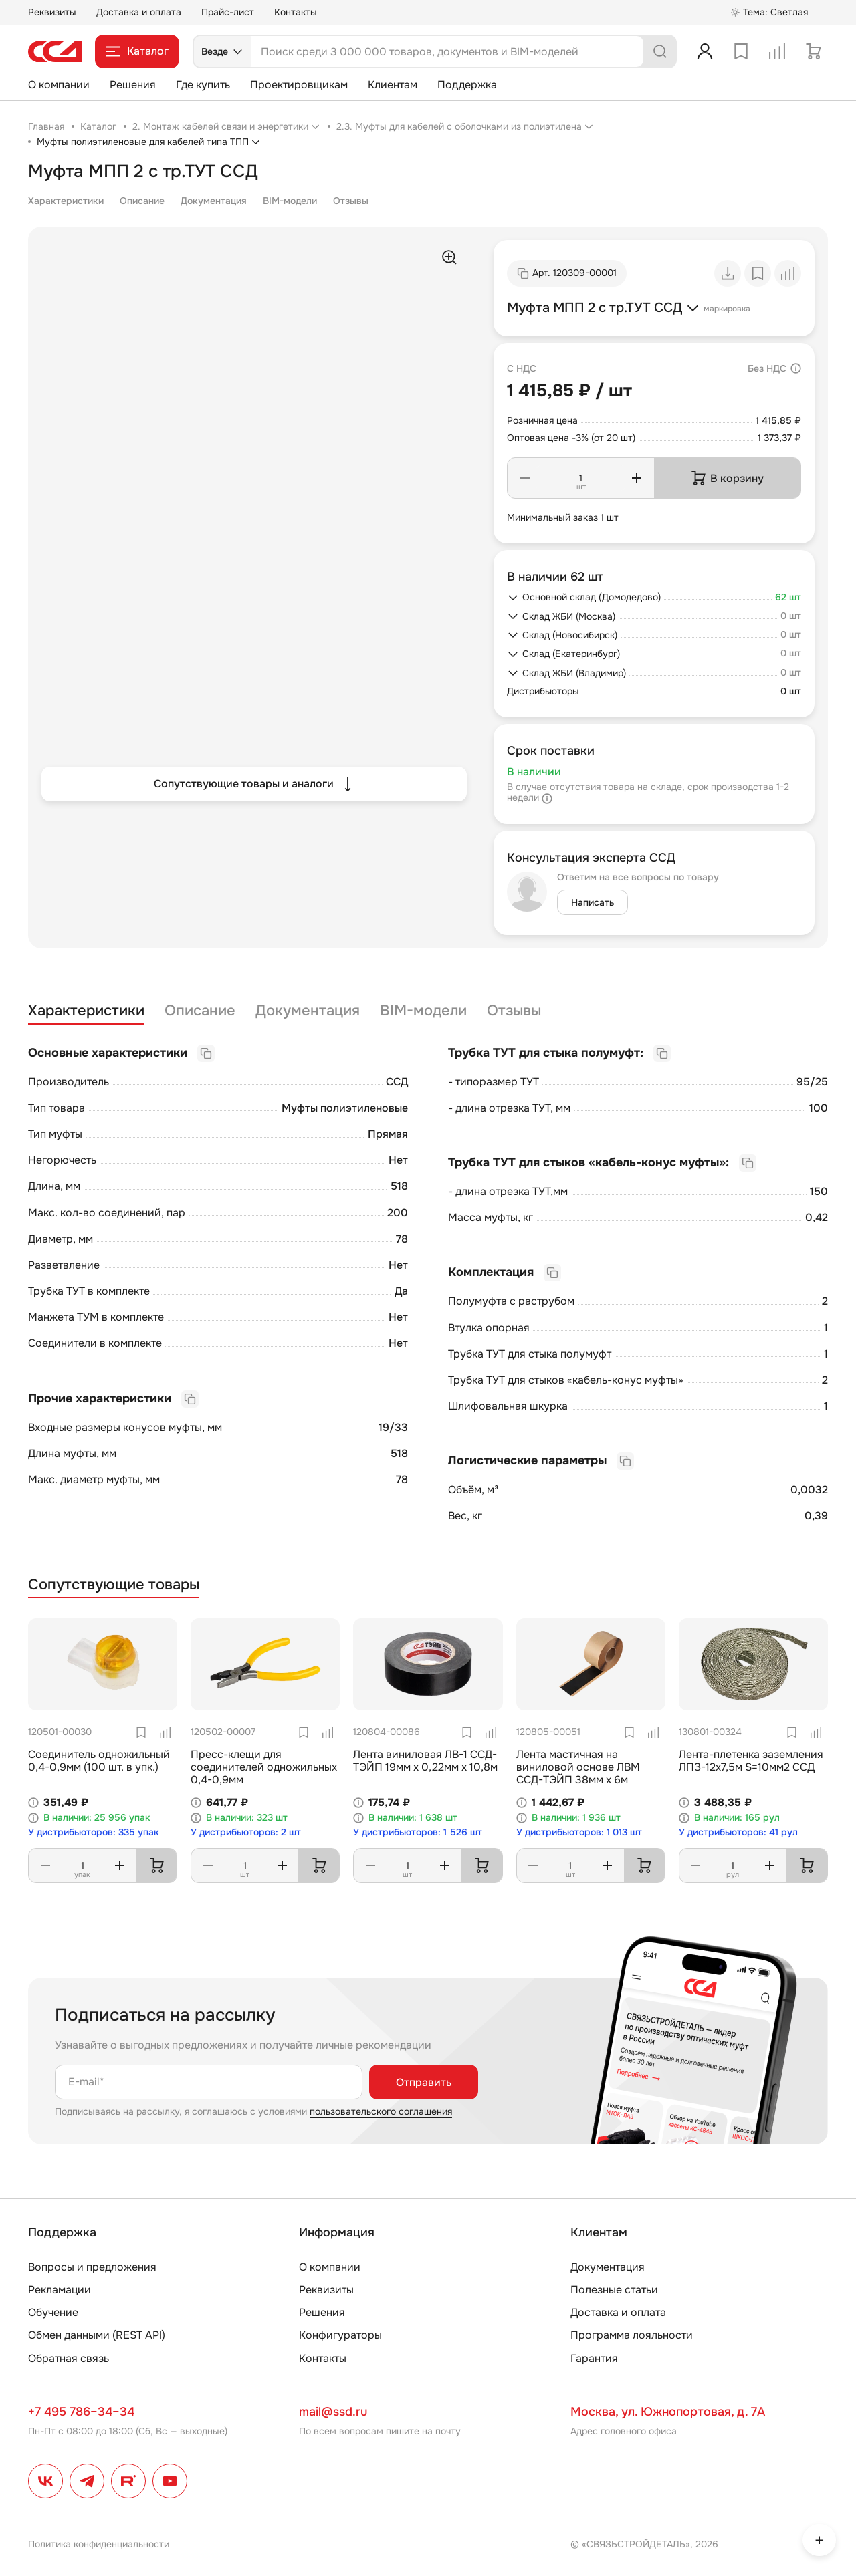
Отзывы (350, 201)
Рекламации (59, 2290)
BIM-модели (290, 201)
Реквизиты (52, 12)
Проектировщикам (299, 85)
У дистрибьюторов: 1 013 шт (579, 1832)
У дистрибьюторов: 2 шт (246, 1832)
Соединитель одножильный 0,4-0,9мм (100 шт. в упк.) (99, 1760)
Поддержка (467, 85)
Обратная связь (68, 2358)
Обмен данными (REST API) (96, 2335)
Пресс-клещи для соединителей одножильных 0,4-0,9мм (264, 1767)
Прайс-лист (227, 12)
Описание (142, 201)
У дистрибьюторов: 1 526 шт (417, 1832)
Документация (214, 201)
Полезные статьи (614, 2290)
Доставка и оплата (138, 12)
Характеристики (66, 201)
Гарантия (594, 2358)
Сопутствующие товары (113, 1585)
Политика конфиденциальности (98, 2544)
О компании (59, 85)
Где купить (203, 85)
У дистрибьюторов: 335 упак (93, 1832)
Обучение (53, 2312)
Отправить (423, 2082)
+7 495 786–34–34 (81, 2411)
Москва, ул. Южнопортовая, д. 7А (667, 2411)
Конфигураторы (340, 2335)
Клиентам (392, 85)
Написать (592, 902)
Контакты (295, 12)
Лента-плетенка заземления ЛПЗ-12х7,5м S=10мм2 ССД (751, 1760)
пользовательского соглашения (381, 2111)
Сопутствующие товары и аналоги (254, 784)
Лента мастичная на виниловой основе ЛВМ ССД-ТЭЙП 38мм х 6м (578, 1767)
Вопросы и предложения (92, 2267)
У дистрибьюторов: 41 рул (738, 1832)
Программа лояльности (631, 2335)
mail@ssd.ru (333, 2411)
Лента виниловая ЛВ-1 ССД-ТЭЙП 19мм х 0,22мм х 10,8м (425, 1760)
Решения (133, 85)
